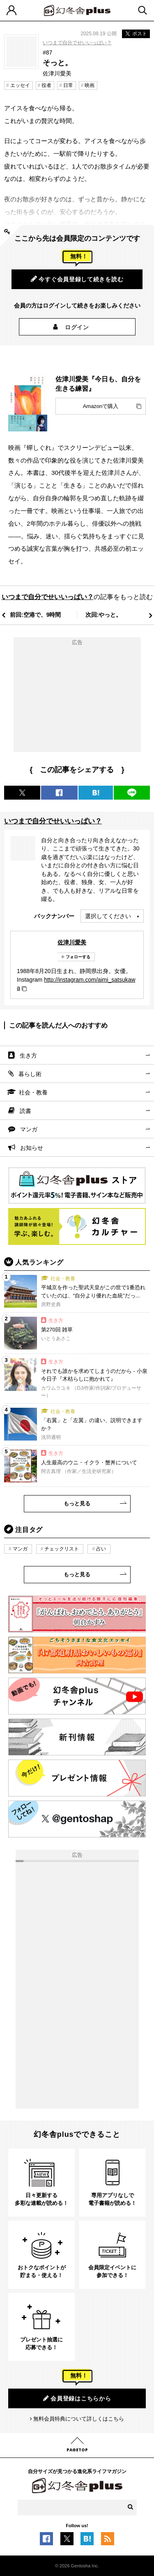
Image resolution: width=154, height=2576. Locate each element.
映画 (89, 85)
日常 (68, 85)
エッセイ (20, 85)
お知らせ (31, 1147)
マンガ (28, 1129)
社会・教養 (33, 1092)
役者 (46, 85)
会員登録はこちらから (77, 2398)
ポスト (136, 33)
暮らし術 (29, 1074)
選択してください (108, 916)
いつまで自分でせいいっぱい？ (77, 43)
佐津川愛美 (71, 942)
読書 (25, 1111)
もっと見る (77, 1503)
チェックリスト (61, 1549)
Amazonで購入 (101, 406)
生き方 (28, 1055)
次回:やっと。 (103, 614)
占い (101, 1549)
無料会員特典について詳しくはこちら (78, 2419)
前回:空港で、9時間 (35, 614)
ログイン (77, 327)
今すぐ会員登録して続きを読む (77, 279)
